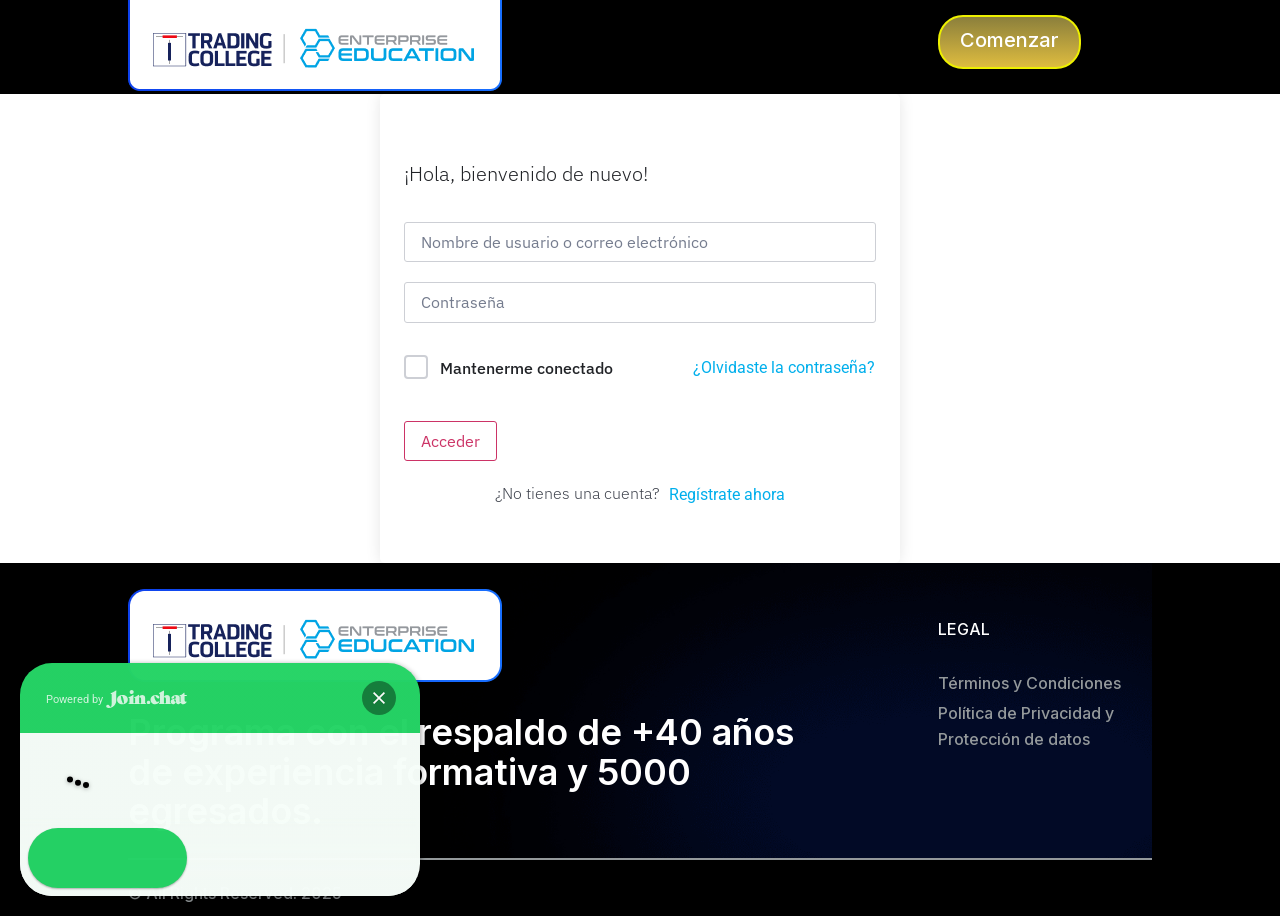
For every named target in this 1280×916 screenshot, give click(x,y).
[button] (58, 858)
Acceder (450, 441)
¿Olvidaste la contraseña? (784, 367)
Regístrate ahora (727, 494)
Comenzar (1009, 40)
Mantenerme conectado (526, 368)
